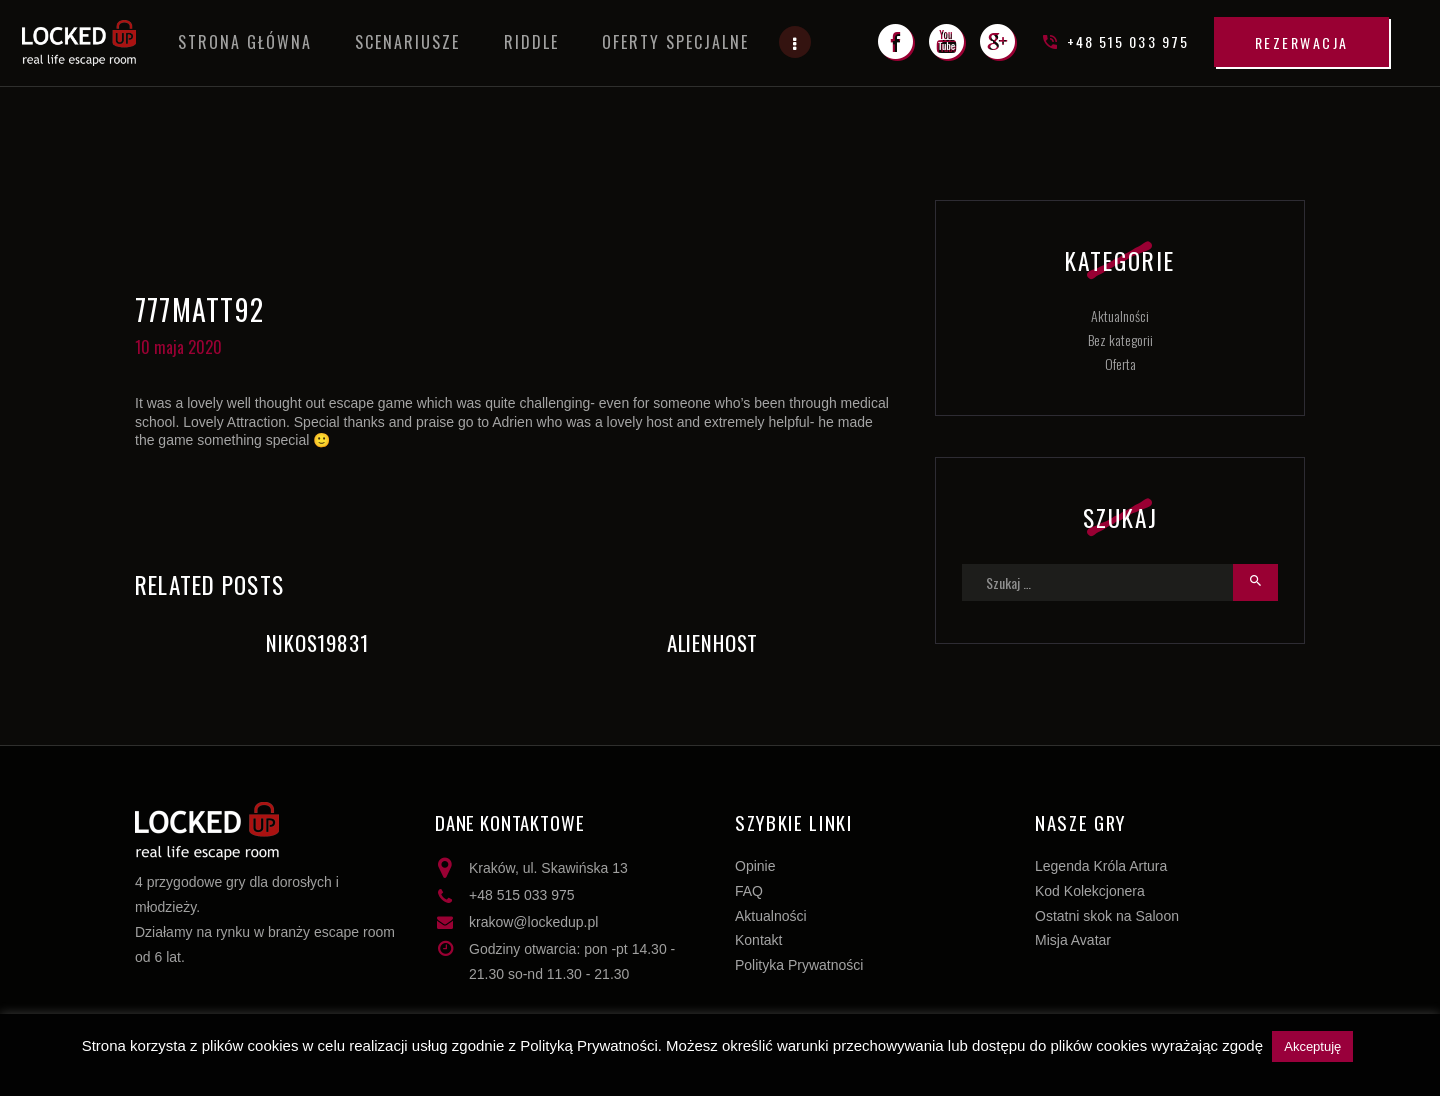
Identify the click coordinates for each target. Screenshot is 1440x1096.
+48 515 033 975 (522, 895)
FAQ (749, 891)
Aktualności (1120, 315)
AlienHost (712, 643)
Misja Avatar (1073, 940)
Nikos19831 (317, 643)
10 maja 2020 (178, 347)
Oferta (1120, 363)
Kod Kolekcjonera (1090, 891)
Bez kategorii (1120, 339)
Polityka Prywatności (799, 965)
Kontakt (758, 940)
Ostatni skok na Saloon (1107, 916)
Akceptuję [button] (1312, 1046)
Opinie (755, 866)
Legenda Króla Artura (1101, 866)
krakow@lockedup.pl (533, 922)
